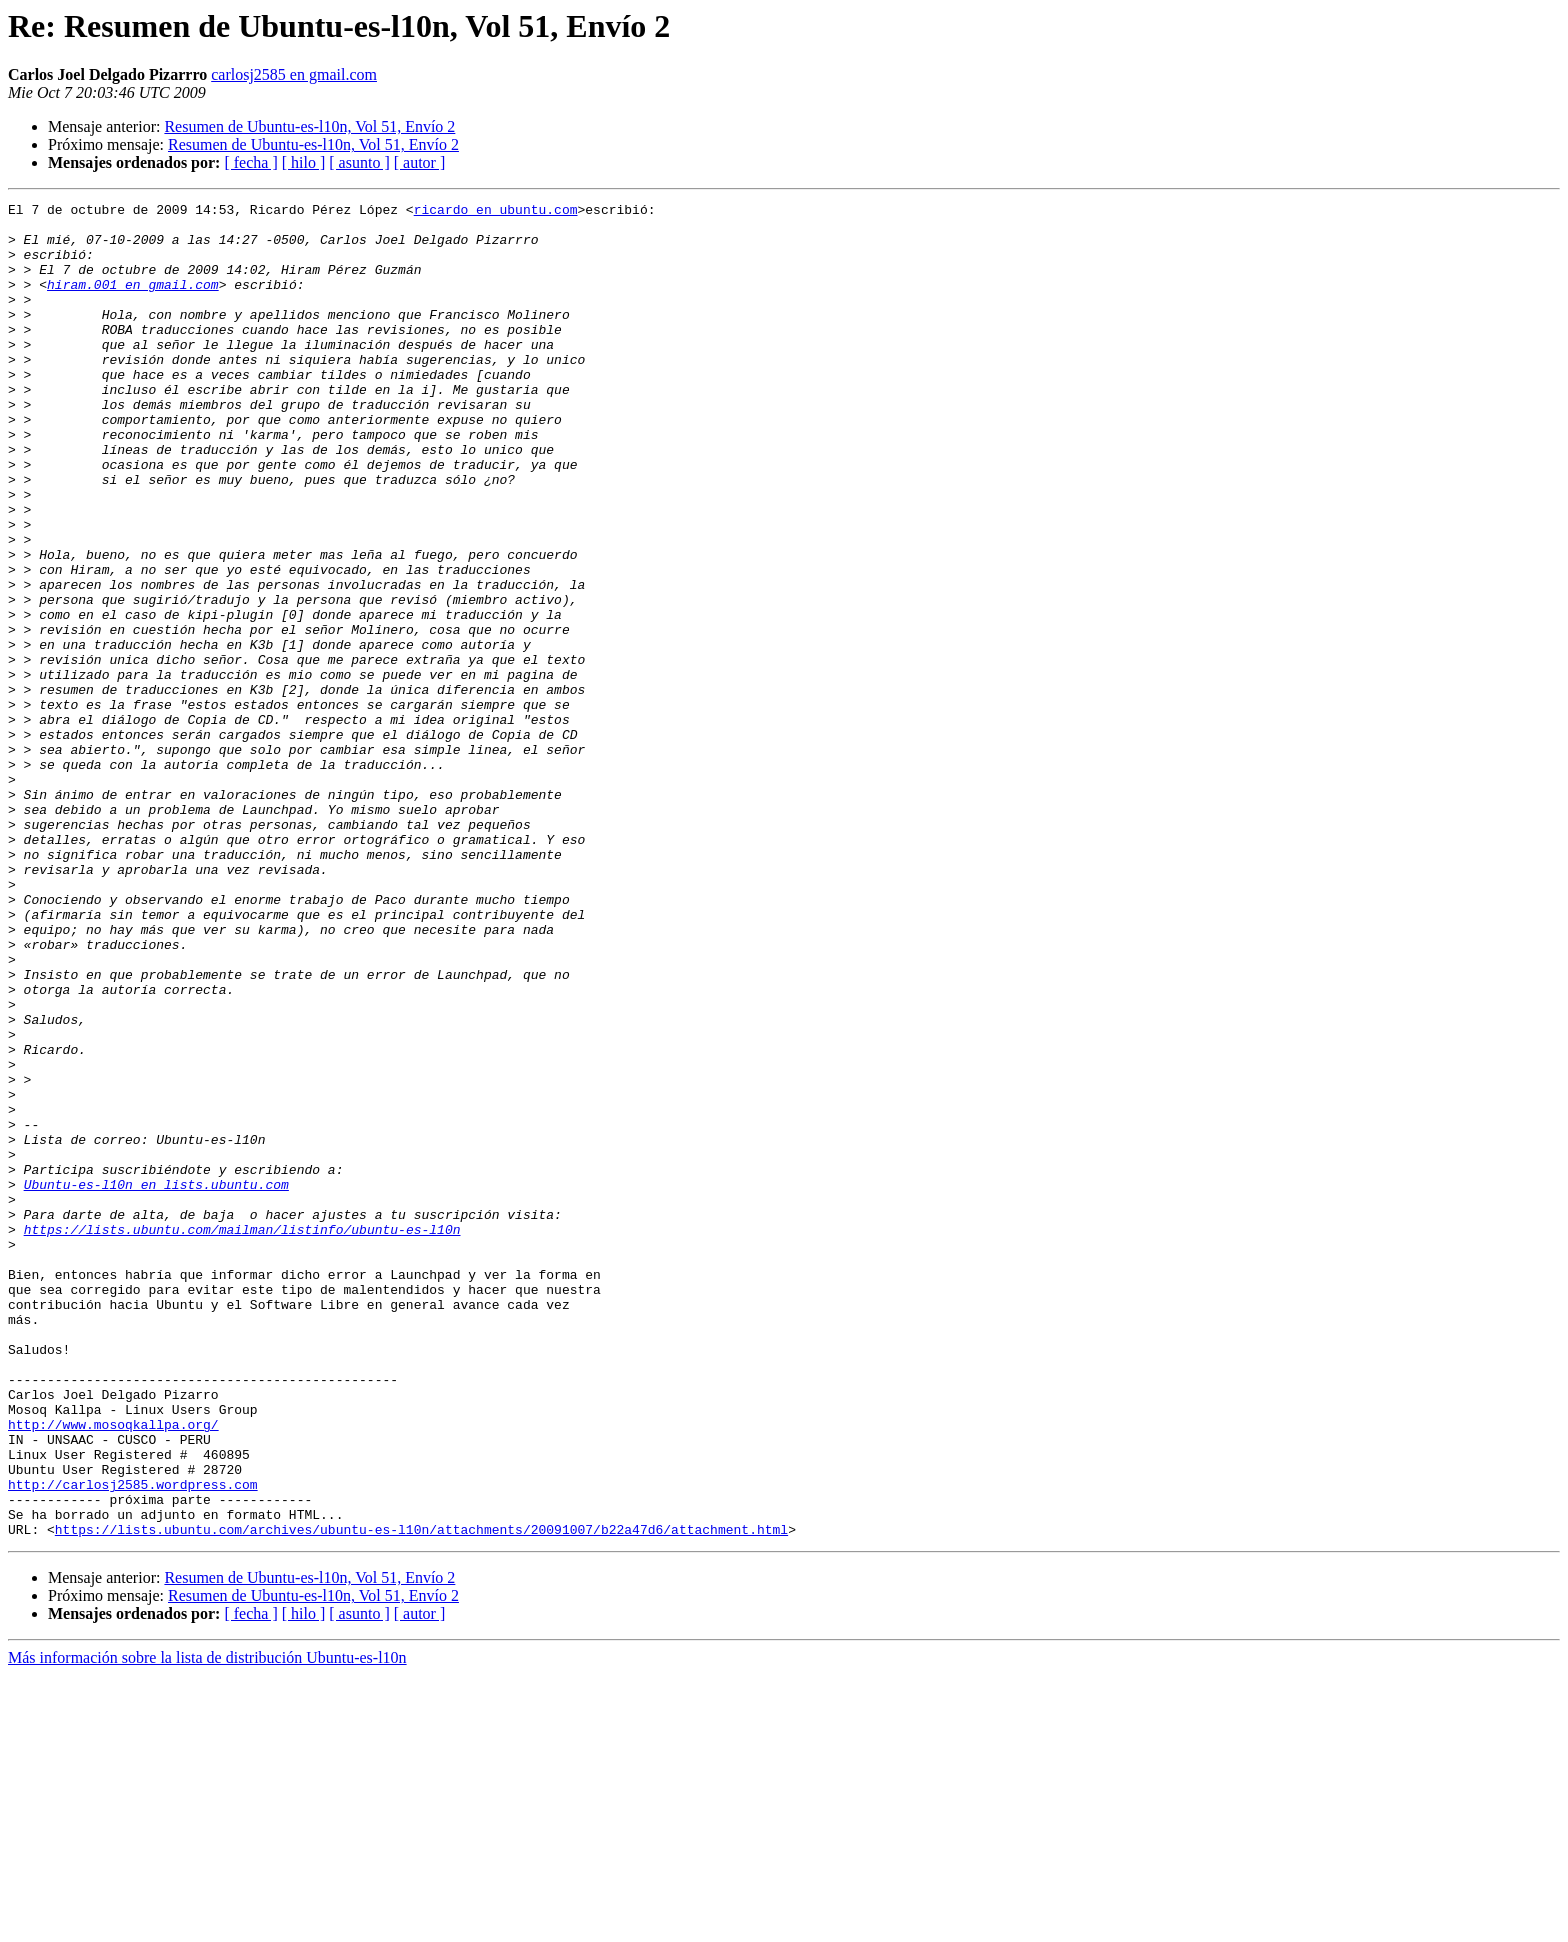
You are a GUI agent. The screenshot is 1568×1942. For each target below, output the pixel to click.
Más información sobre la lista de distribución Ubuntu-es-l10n (207, 1924)
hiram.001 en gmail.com (133, 302)
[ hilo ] (304, 162)
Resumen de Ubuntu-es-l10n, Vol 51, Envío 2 (309, 126)
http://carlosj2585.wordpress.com (133, 1742)
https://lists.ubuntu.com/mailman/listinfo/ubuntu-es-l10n (242, 1436)
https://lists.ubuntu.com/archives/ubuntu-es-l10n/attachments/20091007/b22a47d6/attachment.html (421, 1796)
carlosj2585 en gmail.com (294, 74)
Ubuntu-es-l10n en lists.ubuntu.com (156, 1382)
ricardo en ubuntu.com (496, 212)
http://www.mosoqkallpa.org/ (113, 1670)
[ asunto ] (359, 162)
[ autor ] (420, 162)
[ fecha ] (250, 162)
